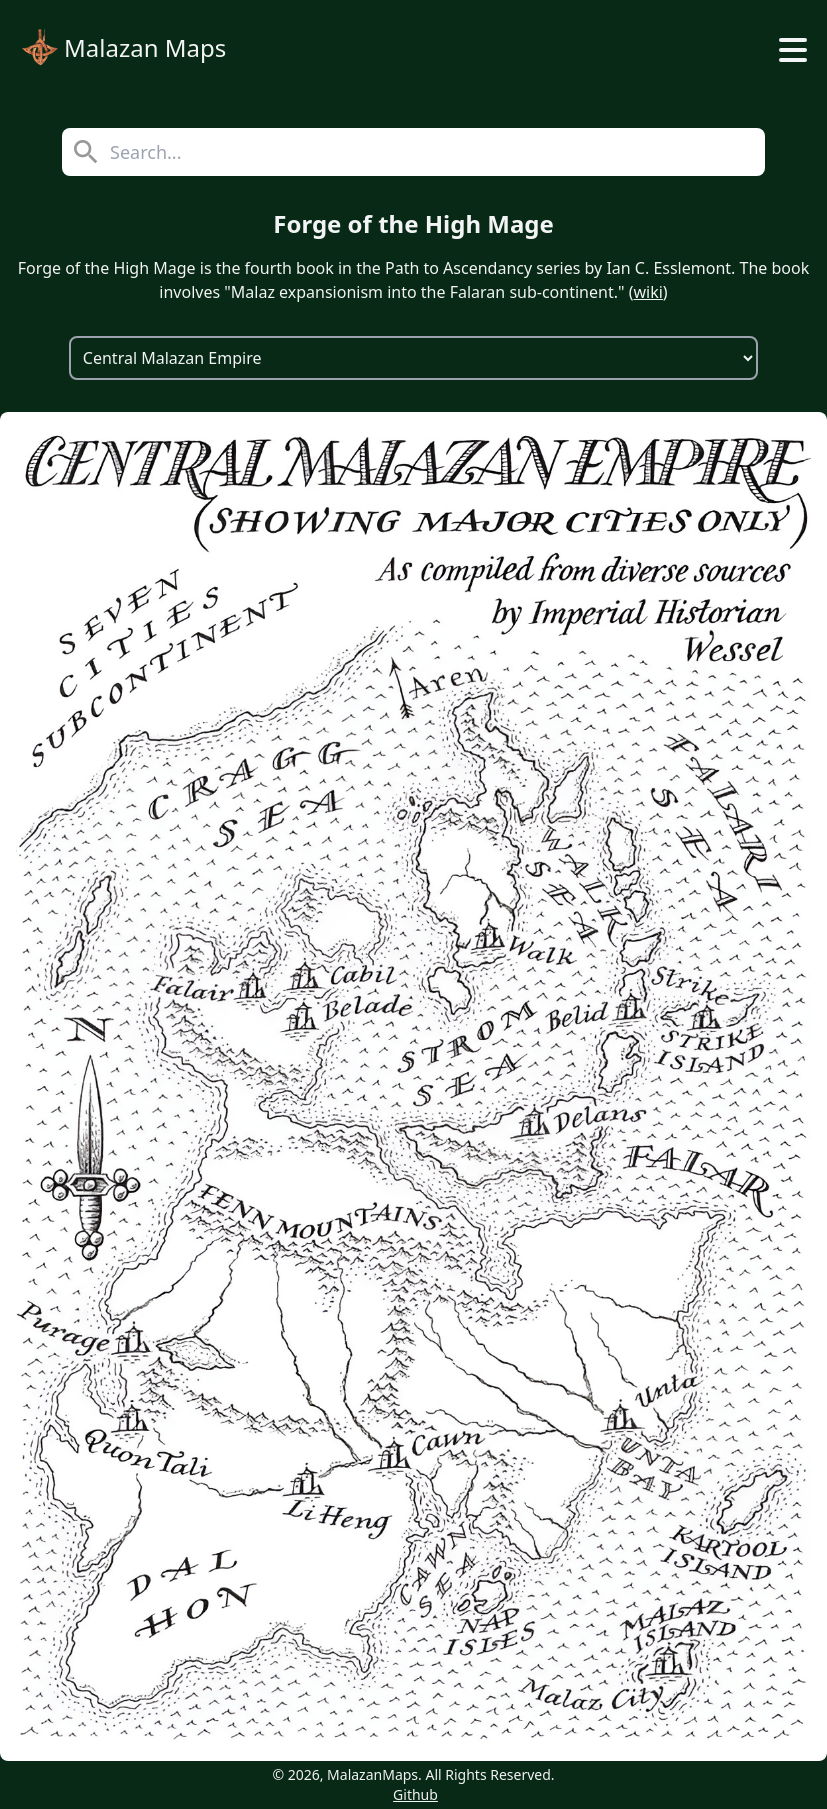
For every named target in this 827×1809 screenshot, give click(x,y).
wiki (647, 292)
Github (415, 1794)
